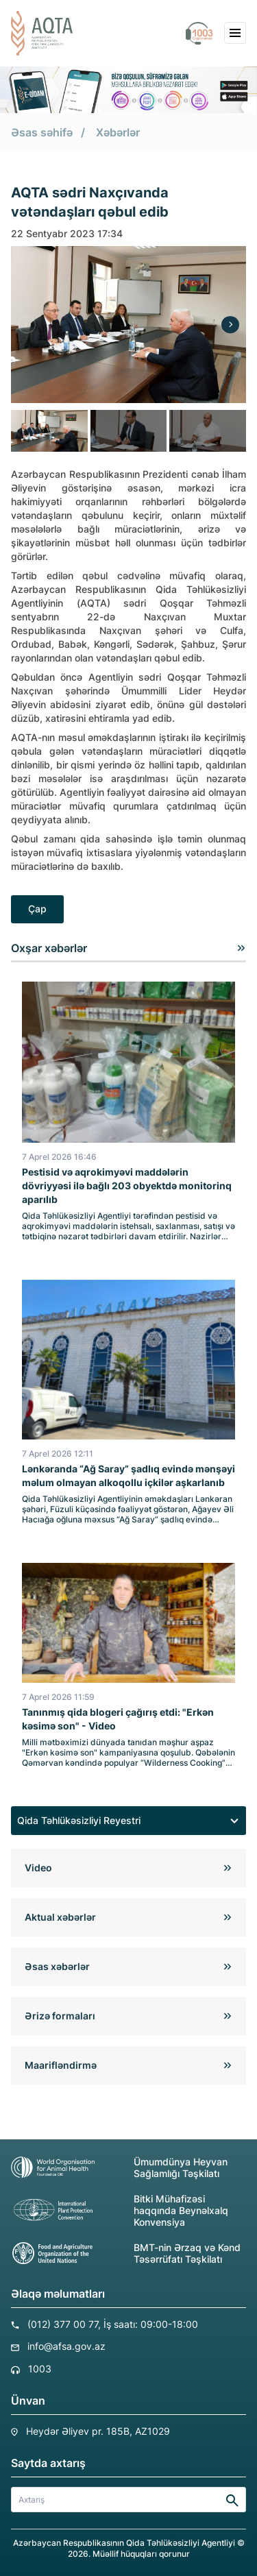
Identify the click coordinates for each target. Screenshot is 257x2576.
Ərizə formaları (60, 2015)
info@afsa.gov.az (66, 2346)
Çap (37, 908)
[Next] (230, 325)
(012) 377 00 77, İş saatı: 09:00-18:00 (112, 2324)
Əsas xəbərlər (57, 1966)
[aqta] (42, 33)
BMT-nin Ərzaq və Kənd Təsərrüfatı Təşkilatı (126, 2253)
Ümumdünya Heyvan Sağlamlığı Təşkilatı (119, 2167)
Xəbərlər (118, 132)
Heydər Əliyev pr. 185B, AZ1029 (98, 2431)
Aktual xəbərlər (60, 1917)
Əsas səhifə (42, 132)
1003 (39, 2368)
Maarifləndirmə (61, 2065)
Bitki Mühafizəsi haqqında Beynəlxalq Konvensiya (119, 2210)
